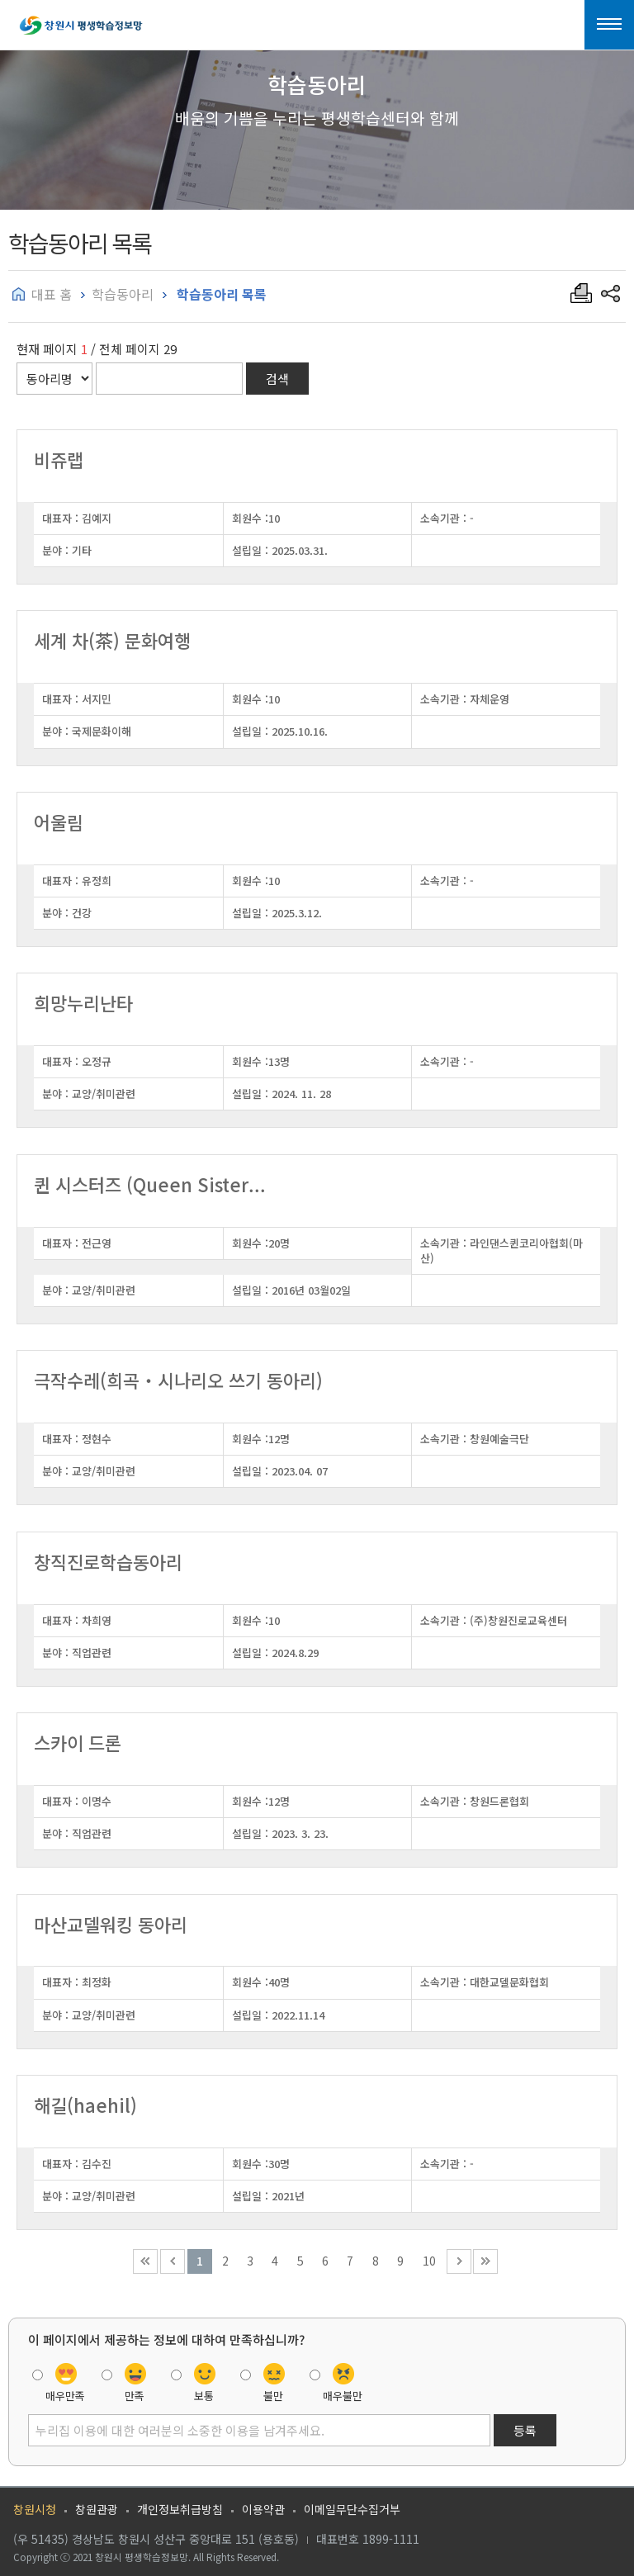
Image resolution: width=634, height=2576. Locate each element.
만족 (134, 2395)
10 (429, 2260)
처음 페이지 (145, 2261)
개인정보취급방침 (180, 2509)
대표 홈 (51, 294)
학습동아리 (123, 294)
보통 (204, 2395)
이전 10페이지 (172, 2261)
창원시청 (34, 2509)
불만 (273, 2395)
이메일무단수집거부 (352, 2509)
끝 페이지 (485, 2261)
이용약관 (263, 2509)
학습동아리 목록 (220, 294)
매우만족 (65, 2395)
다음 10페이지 (459, 2261)
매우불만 (342, 2395)
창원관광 (96, 2509)
